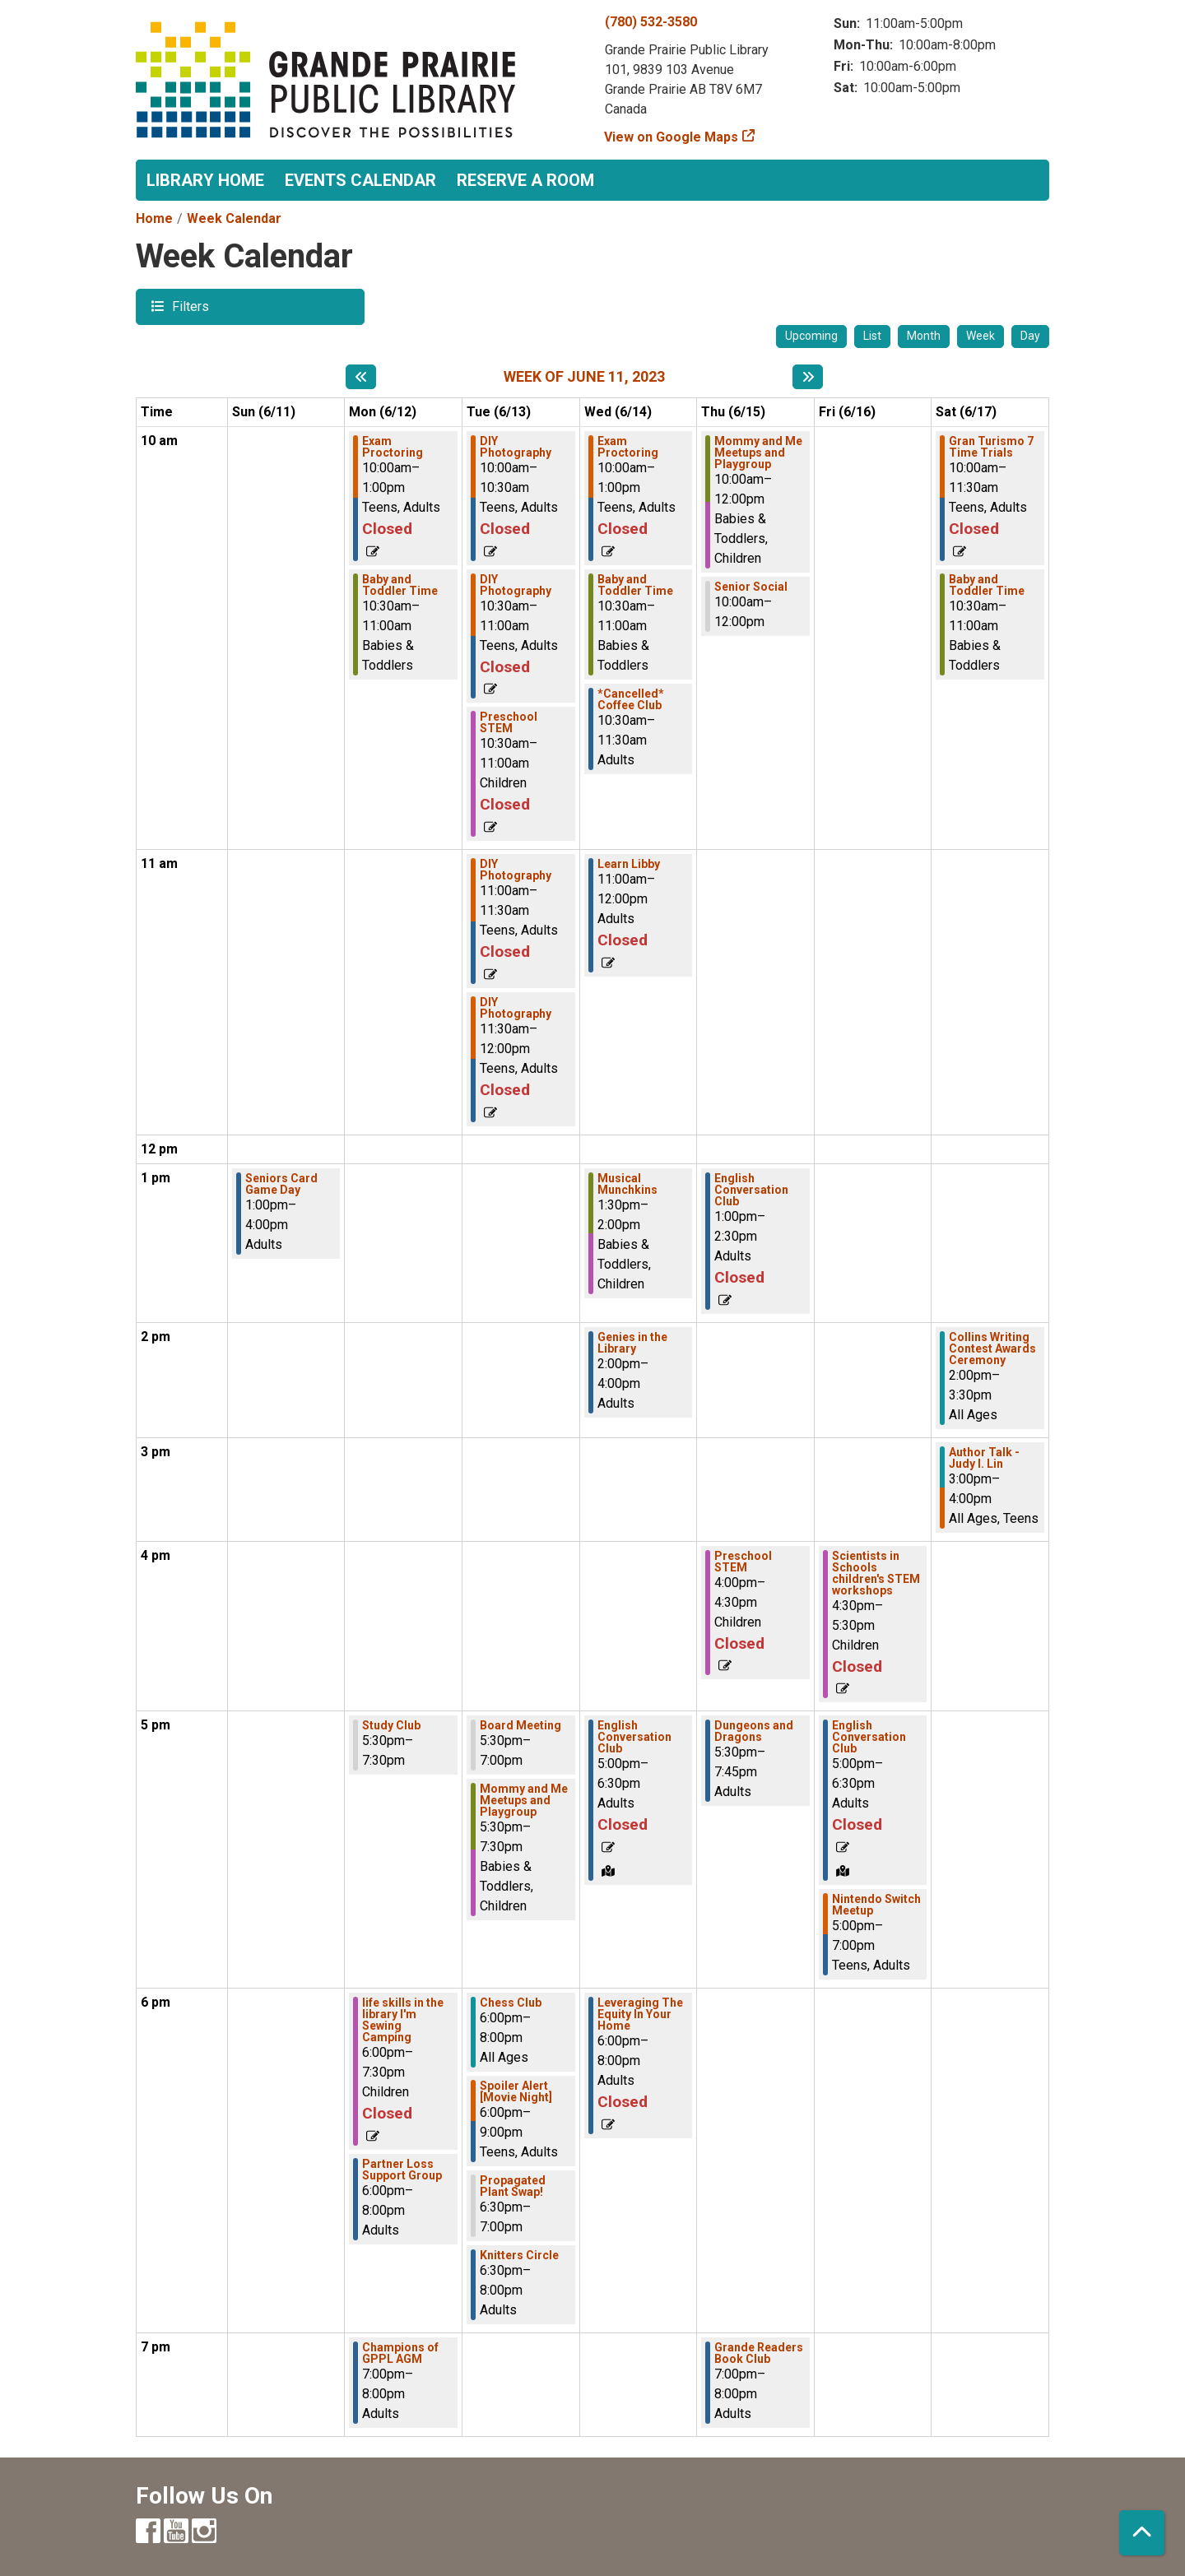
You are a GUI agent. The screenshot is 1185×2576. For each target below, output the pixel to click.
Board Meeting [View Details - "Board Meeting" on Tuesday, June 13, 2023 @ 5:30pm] (520, 1725)
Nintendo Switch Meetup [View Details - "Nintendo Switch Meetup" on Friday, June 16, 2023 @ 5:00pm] (876, 1904)
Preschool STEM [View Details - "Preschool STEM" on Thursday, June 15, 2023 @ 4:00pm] (743, 1561)
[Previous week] (361, 376)
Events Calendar (360, 180)
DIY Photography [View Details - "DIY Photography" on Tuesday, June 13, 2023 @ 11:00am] (515, 869)
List (872, 335)
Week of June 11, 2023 (584, 376)
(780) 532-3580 (651, 22)
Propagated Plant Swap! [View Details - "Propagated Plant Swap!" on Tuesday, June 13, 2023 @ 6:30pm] (513, 2186)
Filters (188, 305)
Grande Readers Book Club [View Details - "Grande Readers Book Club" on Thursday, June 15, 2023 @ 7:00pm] (758, 2353)
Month (924, 335)
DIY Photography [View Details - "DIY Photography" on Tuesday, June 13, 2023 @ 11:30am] (515, 1007)
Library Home (205, 180)
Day (1030, 335)
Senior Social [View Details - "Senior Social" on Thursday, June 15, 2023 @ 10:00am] (751, 586)
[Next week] (807, 376)
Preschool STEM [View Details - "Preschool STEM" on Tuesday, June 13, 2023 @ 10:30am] (508, 722)
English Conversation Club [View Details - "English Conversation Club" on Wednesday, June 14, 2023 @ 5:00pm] (634, 1737)
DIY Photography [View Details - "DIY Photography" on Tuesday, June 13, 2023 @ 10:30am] (515, 584)
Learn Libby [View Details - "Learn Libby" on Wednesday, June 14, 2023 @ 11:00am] (628, 864)
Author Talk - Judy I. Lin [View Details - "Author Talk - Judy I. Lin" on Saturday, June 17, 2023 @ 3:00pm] (984, 1457)
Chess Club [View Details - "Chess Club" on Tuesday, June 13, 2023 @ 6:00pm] (510, 2002)
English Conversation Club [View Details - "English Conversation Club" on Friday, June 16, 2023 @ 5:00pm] (869, 1737)
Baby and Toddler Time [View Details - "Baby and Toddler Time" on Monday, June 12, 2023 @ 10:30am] (400, 584)
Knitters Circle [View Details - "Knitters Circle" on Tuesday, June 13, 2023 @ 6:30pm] (519, 2255)
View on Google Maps (671, 137)
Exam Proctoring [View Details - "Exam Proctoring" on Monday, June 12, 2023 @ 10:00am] (392, 446)
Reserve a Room (525, 180)
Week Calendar (234, 218)
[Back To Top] (1141, 2532)
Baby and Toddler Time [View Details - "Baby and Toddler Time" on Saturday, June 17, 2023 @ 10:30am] (987, 584)
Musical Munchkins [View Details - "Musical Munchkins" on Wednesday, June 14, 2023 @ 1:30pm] (627, 1183)
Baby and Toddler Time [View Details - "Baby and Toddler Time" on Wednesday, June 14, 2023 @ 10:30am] (635, 584)
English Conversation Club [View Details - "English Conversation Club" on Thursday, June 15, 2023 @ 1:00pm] (751, 1189)
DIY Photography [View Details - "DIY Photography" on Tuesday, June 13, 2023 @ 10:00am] (515, 446)
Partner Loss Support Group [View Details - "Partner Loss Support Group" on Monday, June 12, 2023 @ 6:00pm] (402, 2169)
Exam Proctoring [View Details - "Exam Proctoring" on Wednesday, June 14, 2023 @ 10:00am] (627, 446)
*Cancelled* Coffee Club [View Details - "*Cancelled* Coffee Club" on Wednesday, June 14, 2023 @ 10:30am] (630, 699)
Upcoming (811, 335)
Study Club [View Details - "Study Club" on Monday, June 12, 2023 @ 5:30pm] (391, 1725)
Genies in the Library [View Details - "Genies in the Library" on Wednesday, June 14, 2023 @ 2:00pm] (632, 1342)
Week (980, 335)
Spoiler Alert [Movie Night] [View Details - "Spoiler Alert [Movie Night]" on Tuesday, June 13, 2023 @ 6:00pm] (516, 2091)
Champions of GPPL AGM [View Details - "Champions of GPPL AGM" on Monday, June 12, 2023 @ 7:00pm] (400, 2353)
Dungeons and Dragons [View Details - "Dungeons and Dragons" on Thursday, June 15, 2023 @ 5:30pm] (753, 1731)
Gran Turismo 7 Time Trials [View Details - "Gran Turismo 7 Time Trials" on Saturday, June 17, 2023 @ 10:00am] (991, 446)
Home (154, 218)
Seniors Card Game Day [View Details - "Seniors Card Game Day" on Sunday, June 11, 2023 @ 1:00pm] (281, 1183)
